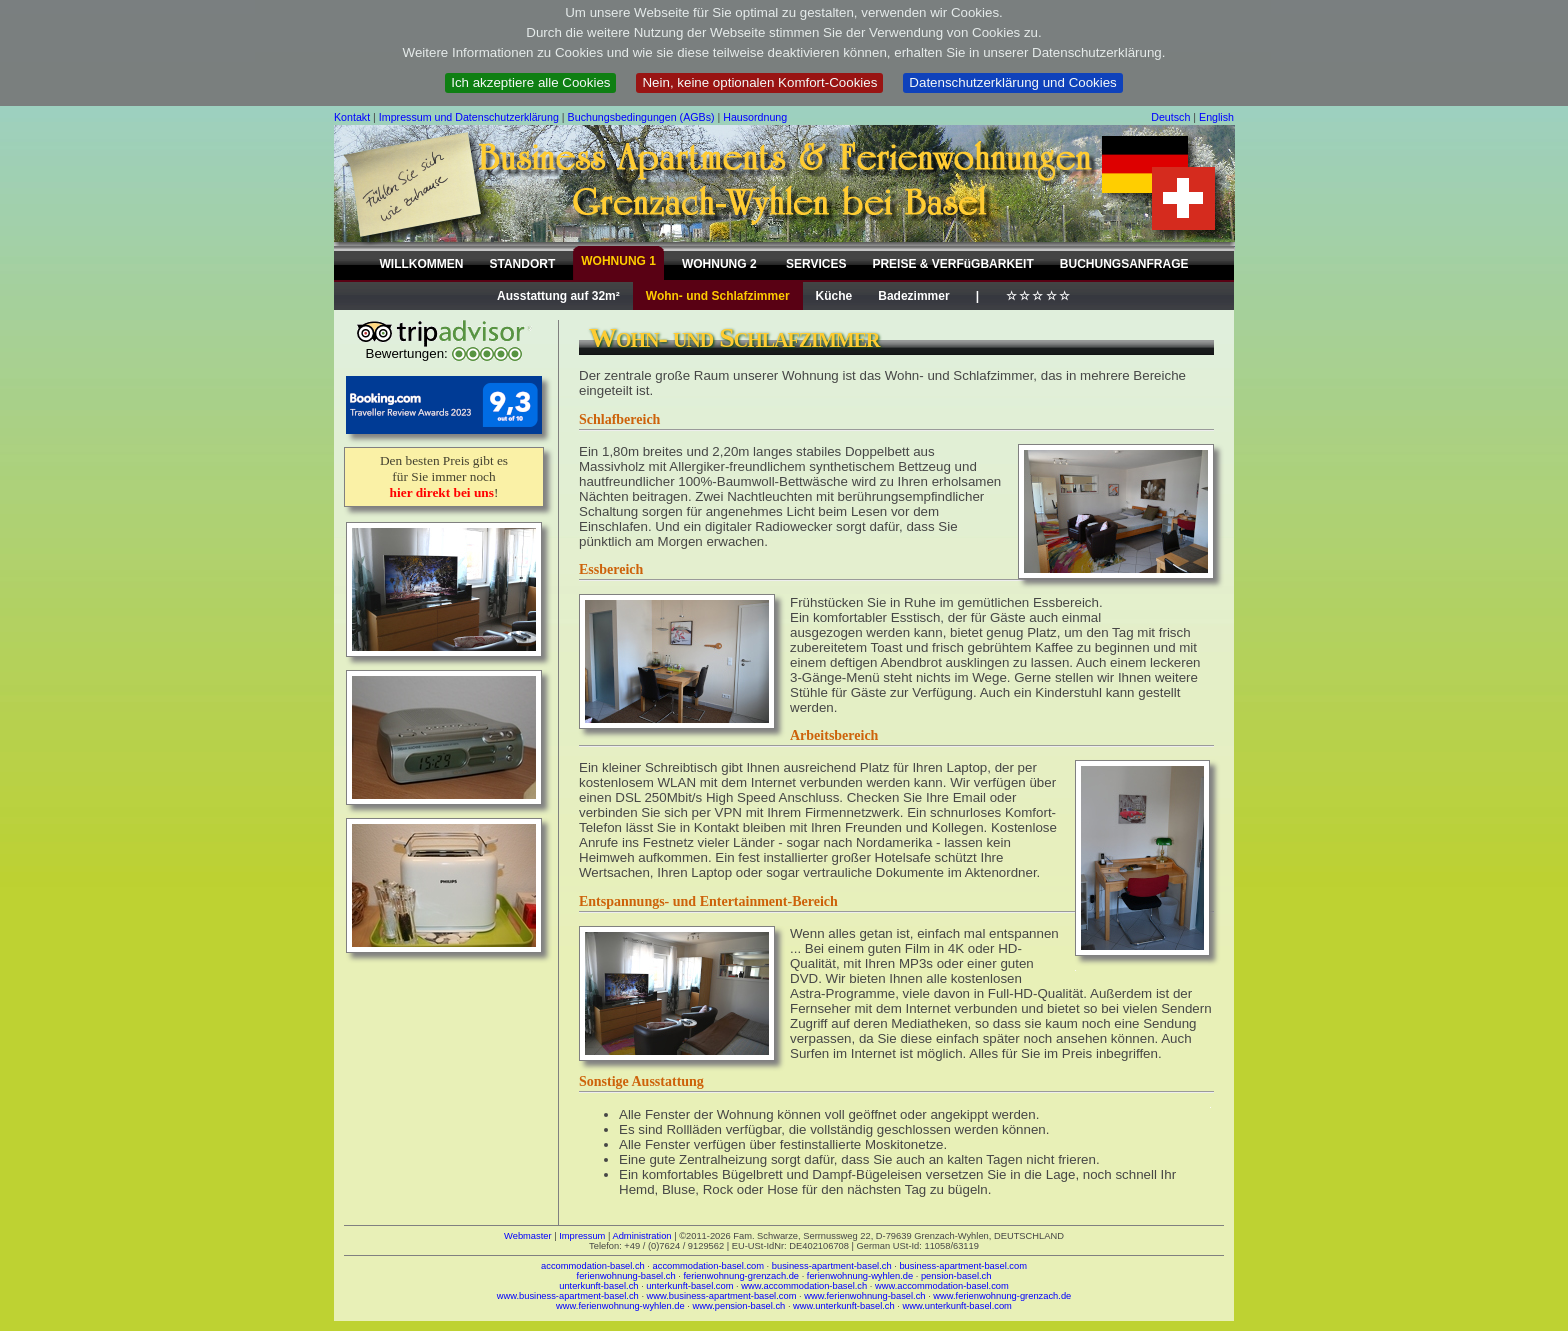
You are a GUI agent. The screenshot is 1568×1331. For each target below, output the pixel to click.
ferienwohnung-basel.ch (626, 1276)
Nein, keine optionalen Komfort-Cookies (759, 82)
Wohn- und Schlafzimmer (718, 296)
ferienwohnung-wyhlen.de (860, 1276)
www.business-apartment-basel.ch (568, 1296)
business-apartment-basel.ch (832, 1266)
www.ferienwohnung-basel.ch (864, 1296)
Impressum (582, 1236)
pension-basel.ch (956, 1276)
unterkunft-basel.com (689, 1286)
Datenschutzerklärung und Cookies (1012, 82)
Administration (641, 1236)
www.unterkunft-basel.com (956, 1306)
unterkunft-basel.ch (598, 1286)
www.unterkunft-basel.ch (844, 1306)
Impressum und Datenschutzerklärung (469, 117)
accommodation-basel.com (708, 1266)
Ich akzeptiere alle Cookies (530, 82)
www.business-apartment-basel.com (722, 1296)
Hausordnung (755, 117)
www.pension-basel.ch (738, 1306)
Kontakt (352, 117)
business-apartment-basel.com (963, 1266)
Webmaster (528, 1236)
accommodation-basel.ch (593, 1266)
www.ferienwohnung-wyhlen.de (620, 1306)
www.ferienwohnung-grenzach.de (1002, 1296)
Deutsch (1170, 117)
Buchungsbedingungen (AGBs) (641, 117)
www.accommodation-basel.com (942, 1286)
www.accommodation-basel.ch (804, 1286)
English (1216, 117)
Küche (834, 296)
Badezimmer (913, 296)
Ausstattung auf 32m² (558, 296)
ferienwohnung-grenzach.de (741, 1276)
